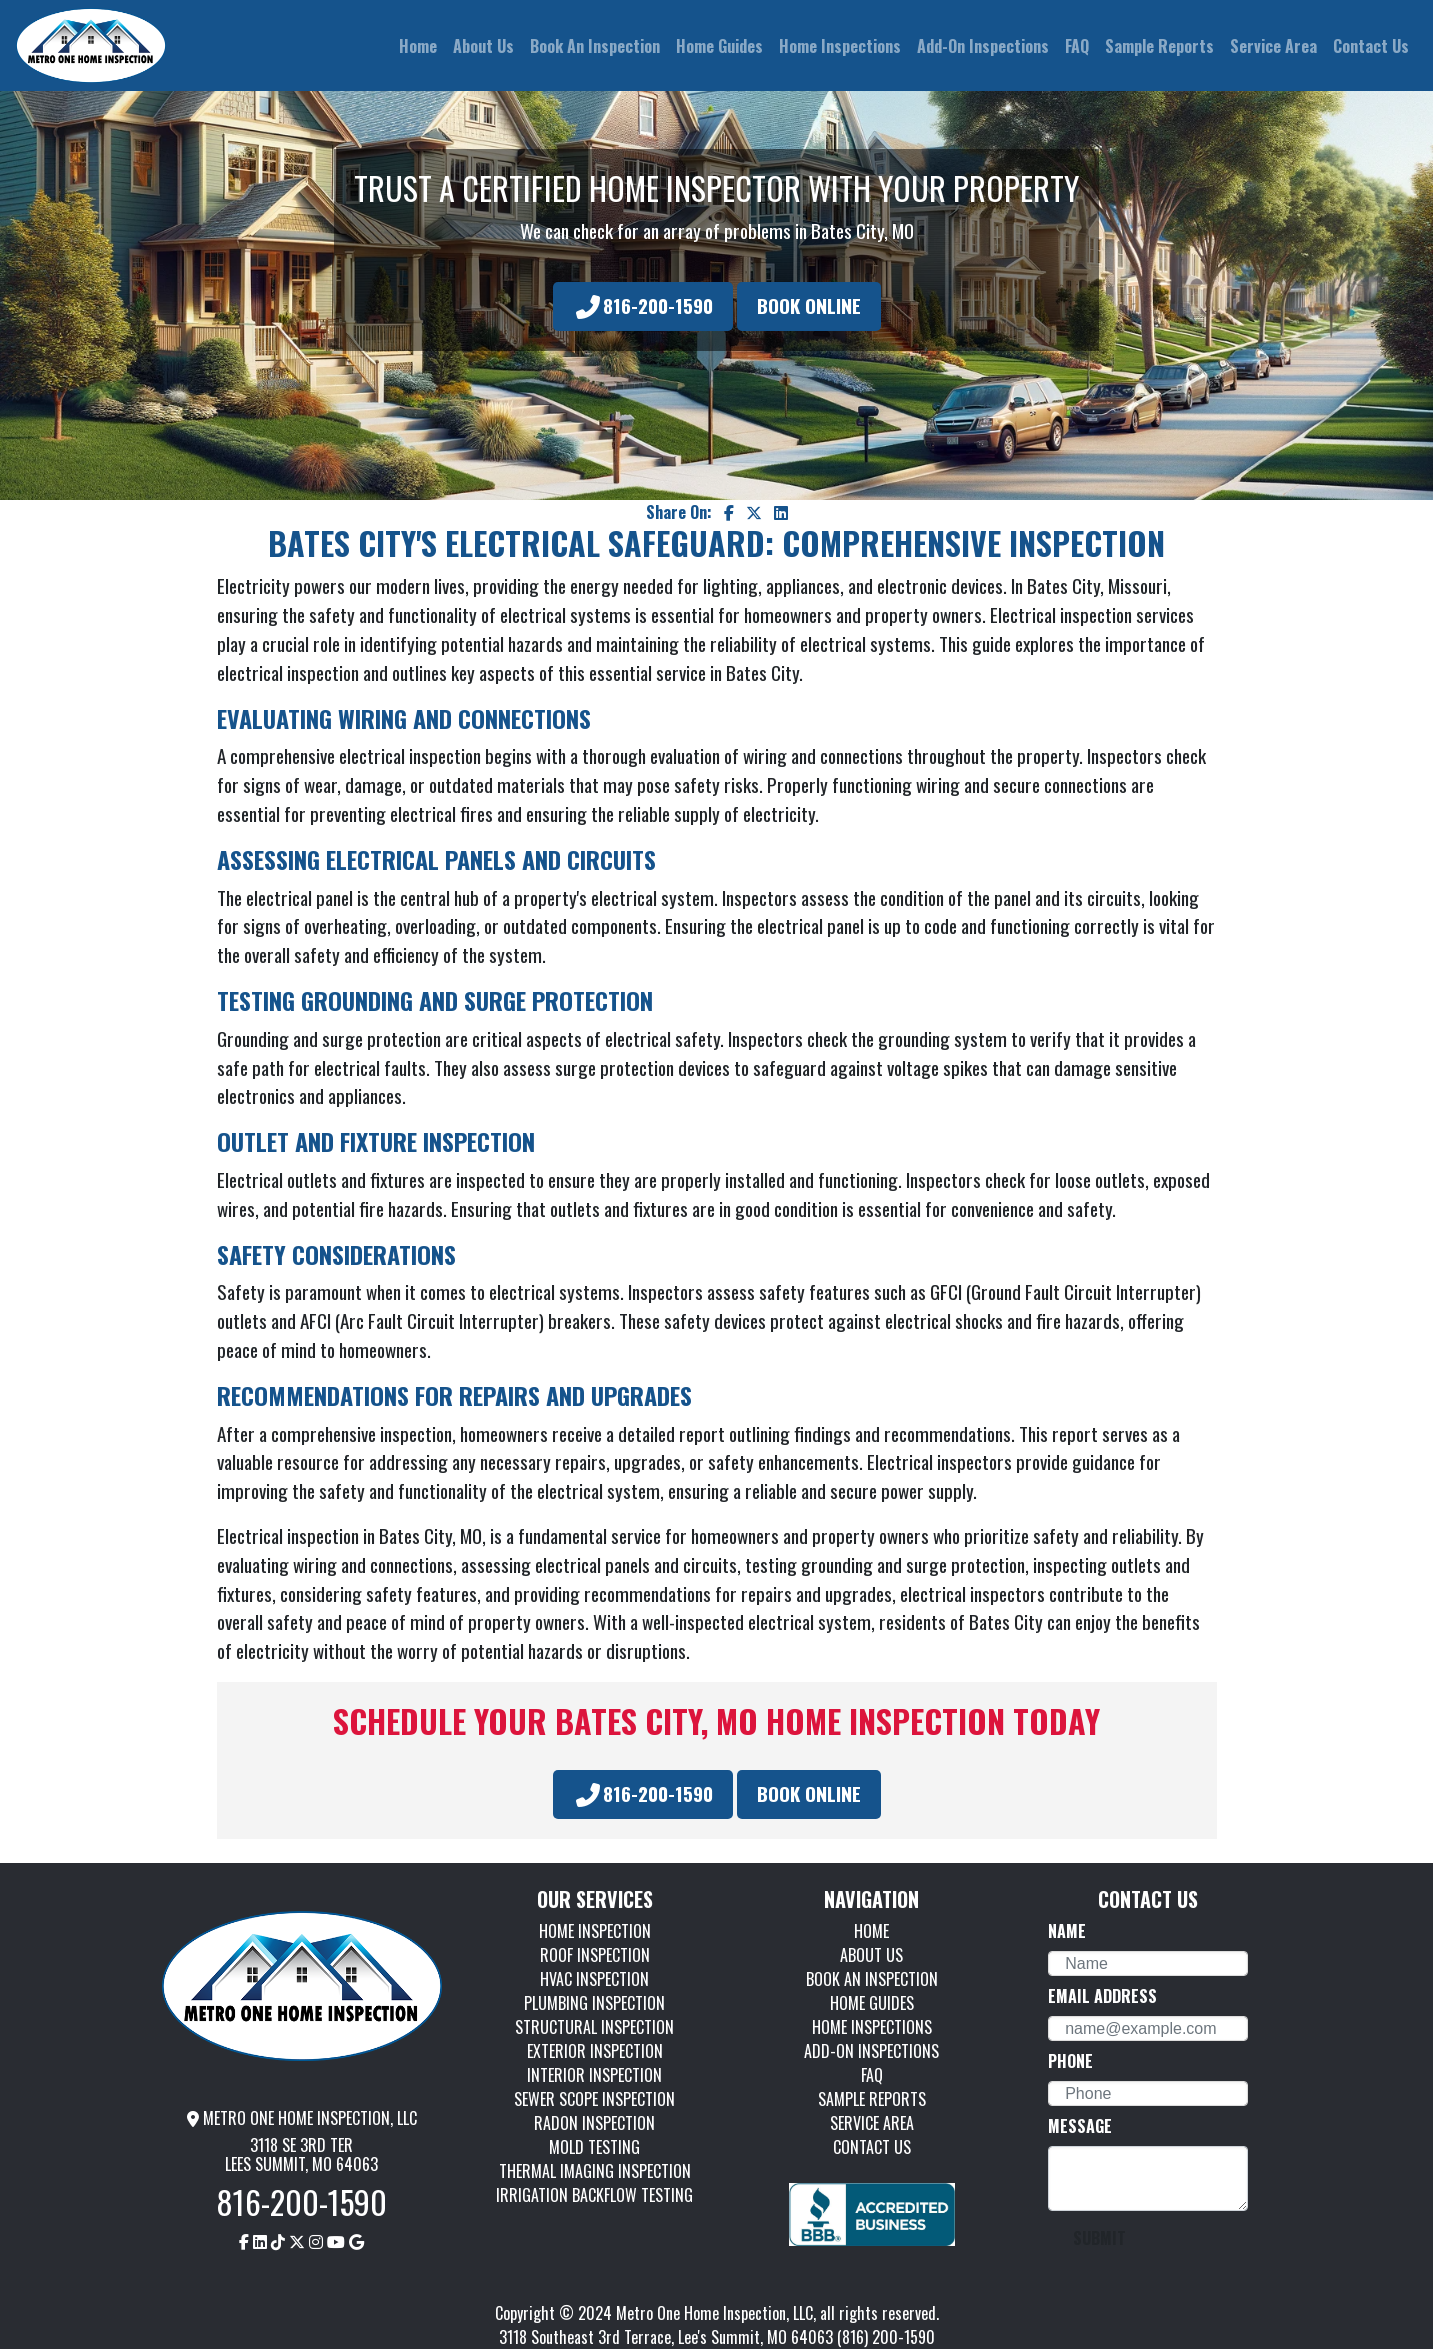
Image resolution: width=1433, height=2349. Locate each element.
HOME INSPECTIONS (872, 2027)
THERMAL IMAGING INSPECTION (595, 2171)
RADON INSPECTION (594, 2123)
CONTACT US (872, 2147)
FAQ (872, 2075)
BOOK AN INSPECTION (872, 1979)
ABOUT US (871, 1955)
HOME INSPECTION (595, 1931)
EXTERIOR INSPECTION (595, 2051)
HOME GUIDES (872, 2003)
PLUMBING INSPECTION (594, 2003)
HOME (871, 1931)
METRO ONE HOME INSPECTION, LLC (302, 2118)
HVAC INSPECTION (594, 1979)
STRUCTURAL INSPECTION (594, 2027)
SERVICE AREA (872, 2123)
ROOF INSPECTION (595, 1955)
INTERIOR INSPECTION (594, 2075)
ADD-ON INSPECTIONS (871, 2051)
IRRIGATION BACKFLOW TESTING (594, 2195)
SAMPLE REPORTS (872, 2099)
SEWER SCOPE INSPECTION (594, 2099)
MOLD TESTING (594, 2147)
